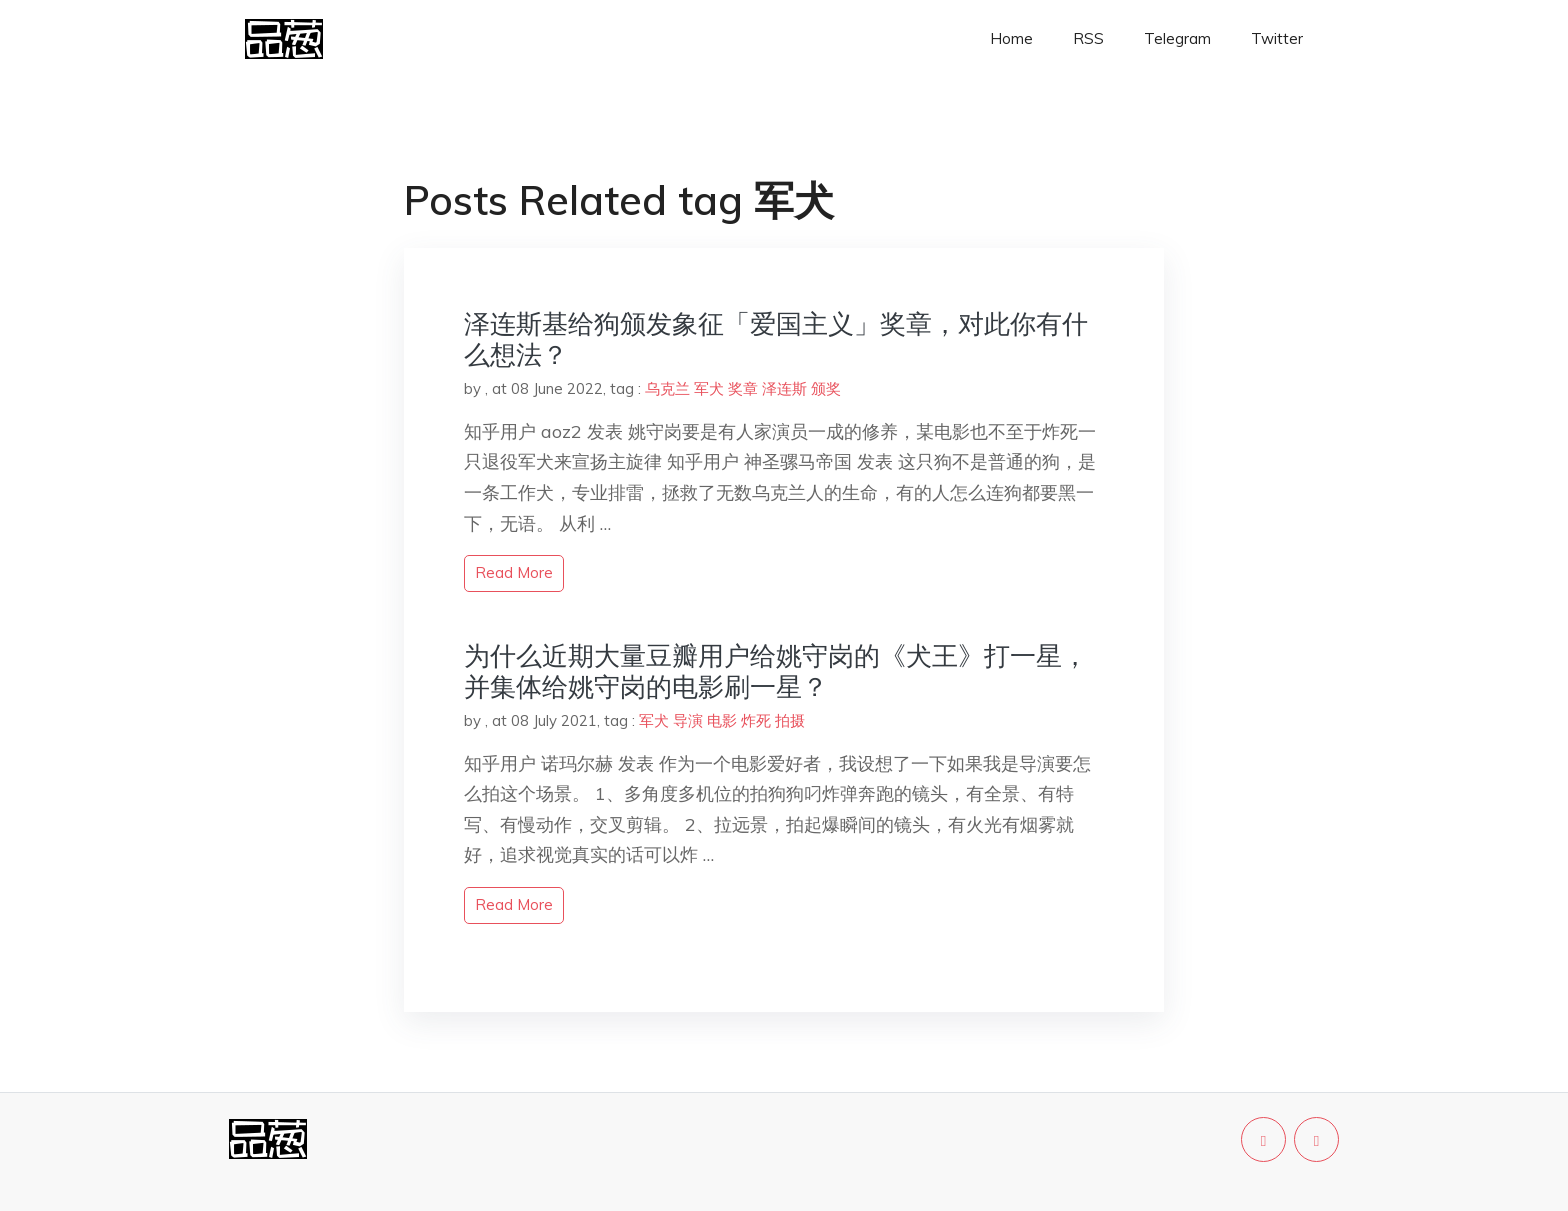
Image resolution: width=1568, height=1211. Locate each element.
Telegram (1177, 38)
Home (1011, 38)
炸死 (756, 720)
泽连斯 (784, 388)
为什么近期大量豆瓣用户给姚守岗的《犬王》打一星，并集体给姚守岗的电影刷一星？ (776, 671)
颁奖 (826, 388)
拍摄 (790, 720)
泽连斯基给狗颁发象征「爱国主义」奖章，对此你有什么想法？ (776, 339)
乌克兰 (667, 388)
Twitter (1277, 38)
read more (514, 572)
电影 (722, 720)
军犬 (709, 388)
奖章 (743, 388)
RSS (1088, 38)
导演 (688, 720)
